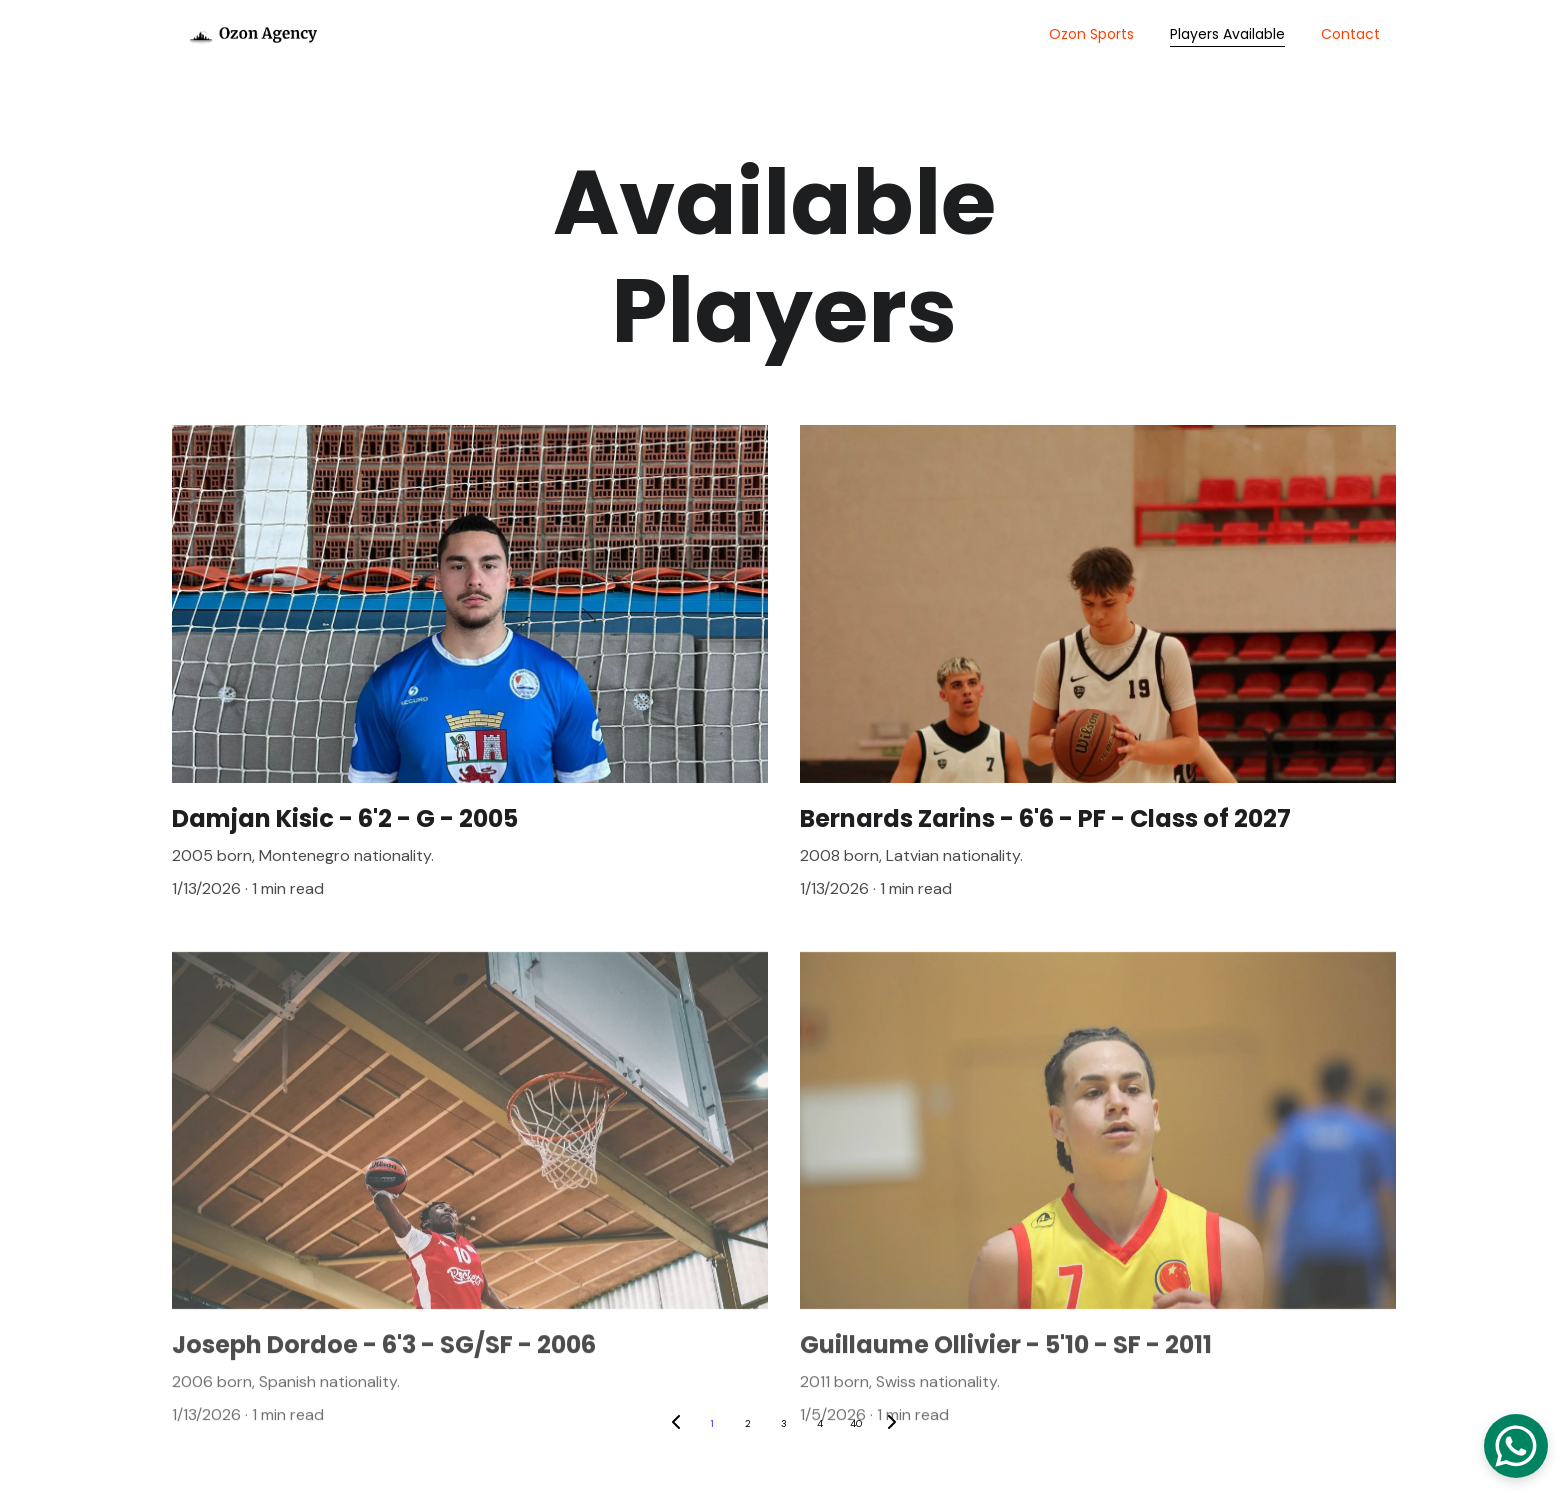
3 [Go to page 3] (784, 1423)
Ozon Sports (1091, 34)
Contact (1350, 34)
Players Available (1227, 34)
